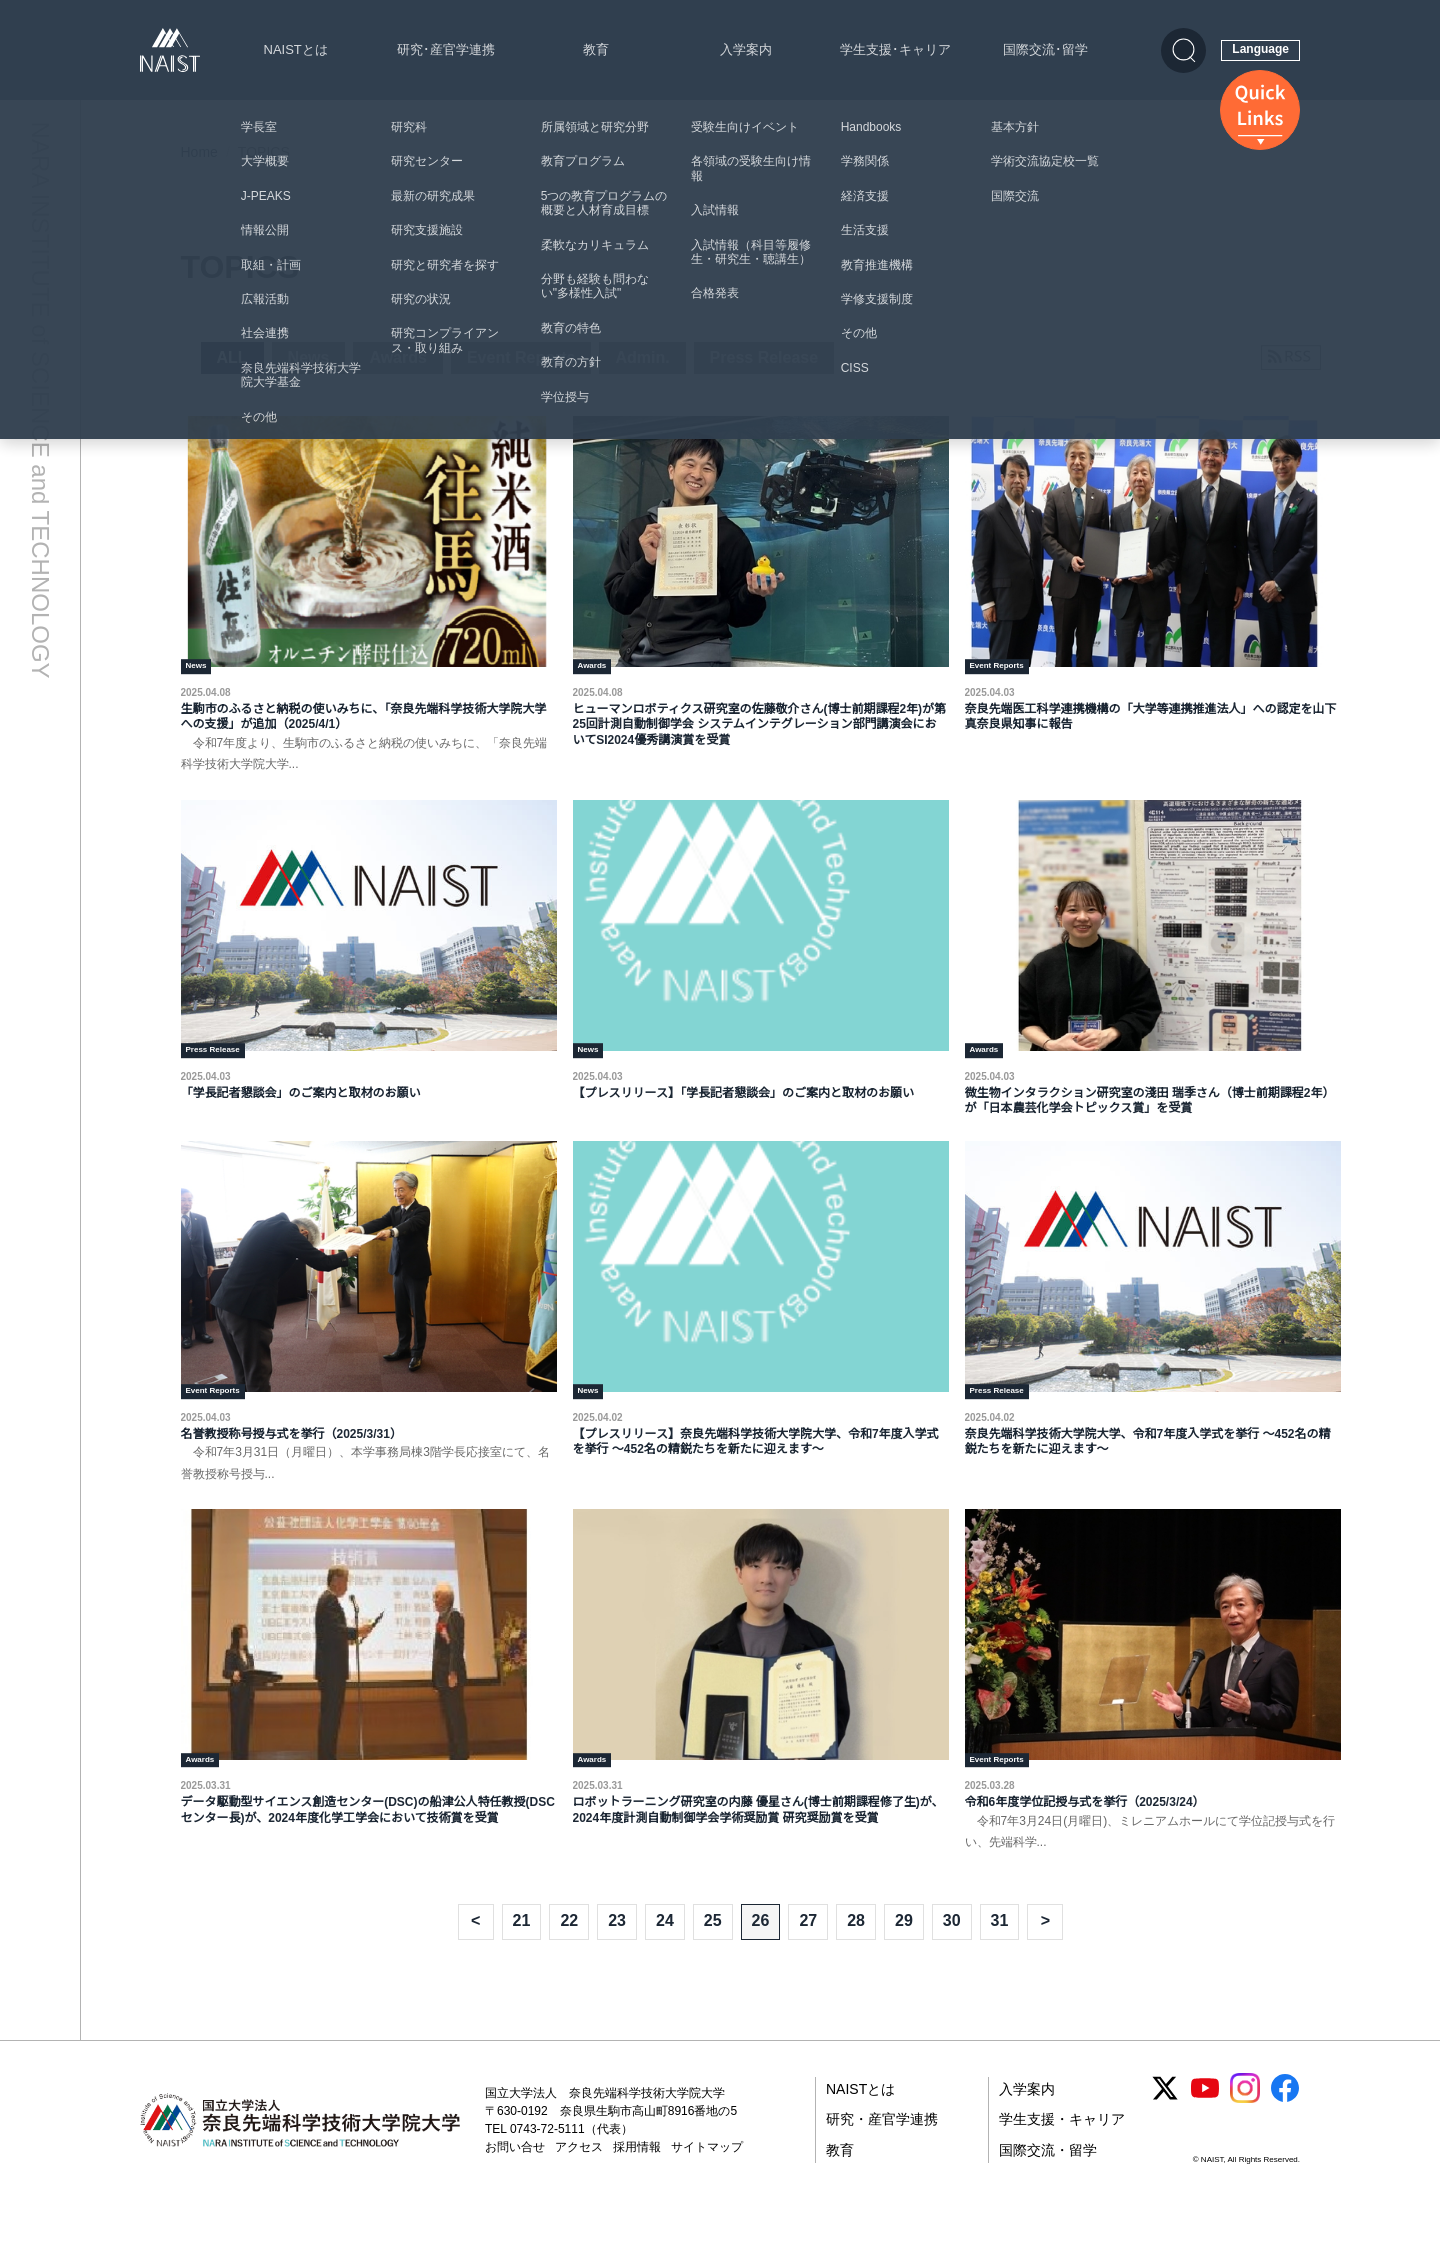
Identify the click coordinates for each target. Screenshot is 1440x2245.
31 (1000, 1950)
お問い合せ (515, 2177)
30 (952, 1950)
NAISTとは (296, 49)
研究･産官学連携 (446, 49)
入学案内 (746, 49)
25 (713, 1950)
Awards (398, 357)
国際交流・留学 (1048, 2180)
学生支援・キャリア (1062, 2149)
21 (522, 1950)
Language (1260, 49)
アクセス (579, 2177)
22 (569, 1950)
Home (199, 152)
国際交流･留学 (1045, 49)
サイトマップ (707, 2177)
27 (808, 1950)
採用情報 (637, 2177)
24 (665, 1950)
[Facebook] (1285, 2118)
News (309, 357)
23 (617, 1950)
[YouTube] (1205, 2118)
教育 (596, 49)
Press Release (764, 357)
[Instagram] (1245, 2118)
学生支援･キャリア (895, 49)
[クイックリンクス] (1260, 110)
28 (856, 1950)
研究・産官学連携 (882, 2149)
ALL (232, 357)
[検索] (1183, 50)
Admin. (642, 357)
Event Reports (521, 357)
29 (904, 1950)
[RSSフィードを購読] (1291, 357)
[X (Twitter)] (1165, 2118)
